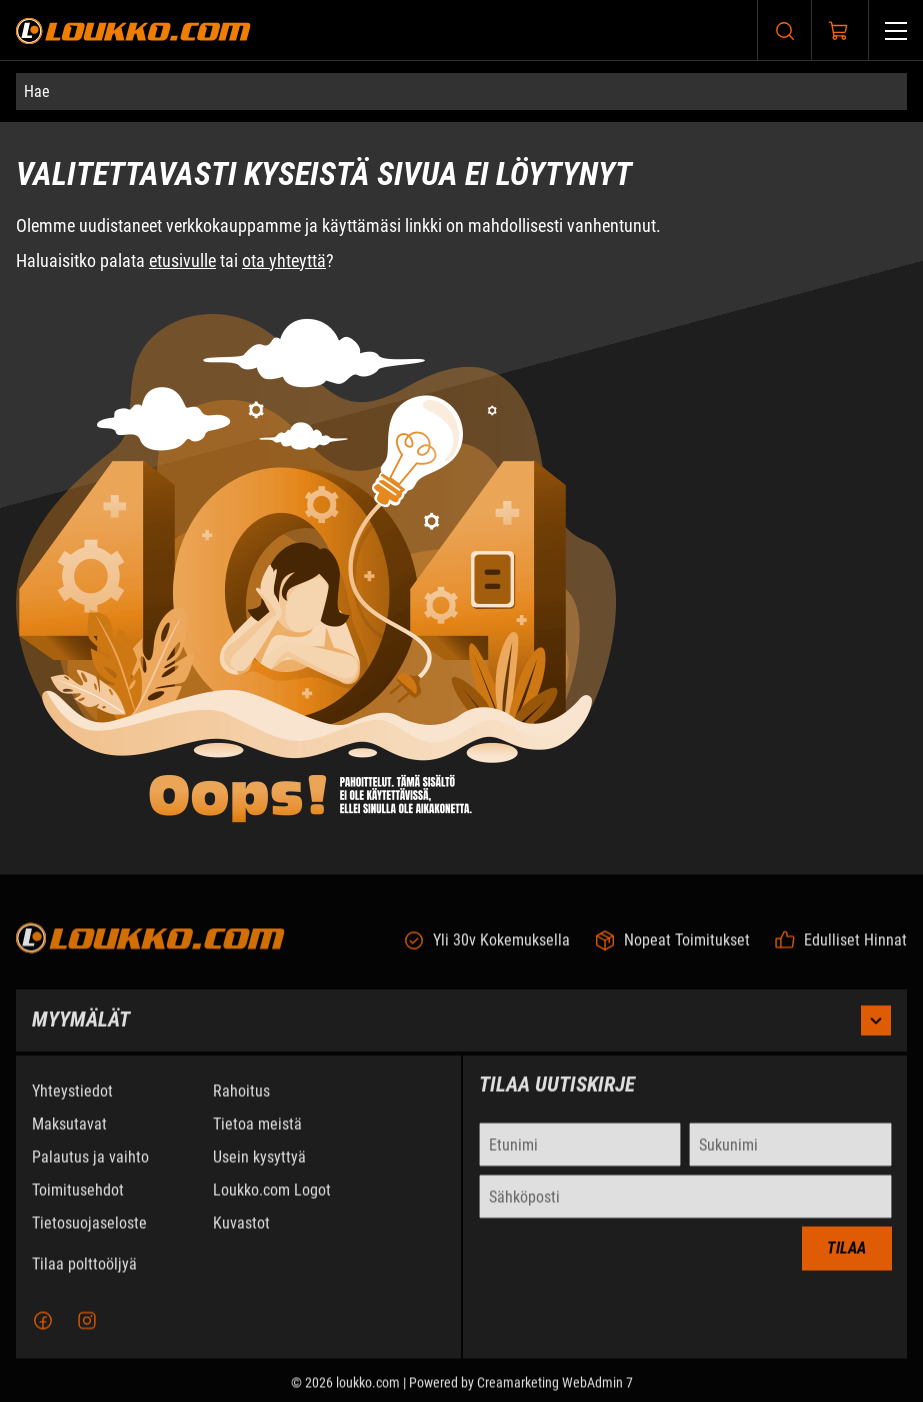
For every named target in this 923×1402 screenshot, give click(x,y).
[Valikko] (896, 30)
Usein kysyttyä (259, 1168)
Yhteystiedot (72, 1102)
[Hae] (461, 91)
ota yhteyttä (284, 260)
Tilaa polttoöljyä (84, 1275)
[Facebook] (43, 1332)
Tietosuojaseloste (89, 1234)
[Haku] (785, 30)
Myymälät (461, 1032)
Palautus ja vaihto (90, 1168)
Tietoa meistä (257, 1135)
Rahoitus (241, 1102)
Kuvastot (241, 1234)
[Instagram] (87, 1332)
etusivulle (182, 260)
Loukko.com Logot (272, 1201)
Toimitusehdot (78, 1201)
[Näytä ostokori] (839, 31)
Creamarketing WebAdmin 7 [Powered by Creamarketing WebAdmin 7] (555, 1394)
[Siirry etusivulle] (133, 30)
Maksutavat (69, 1135)
